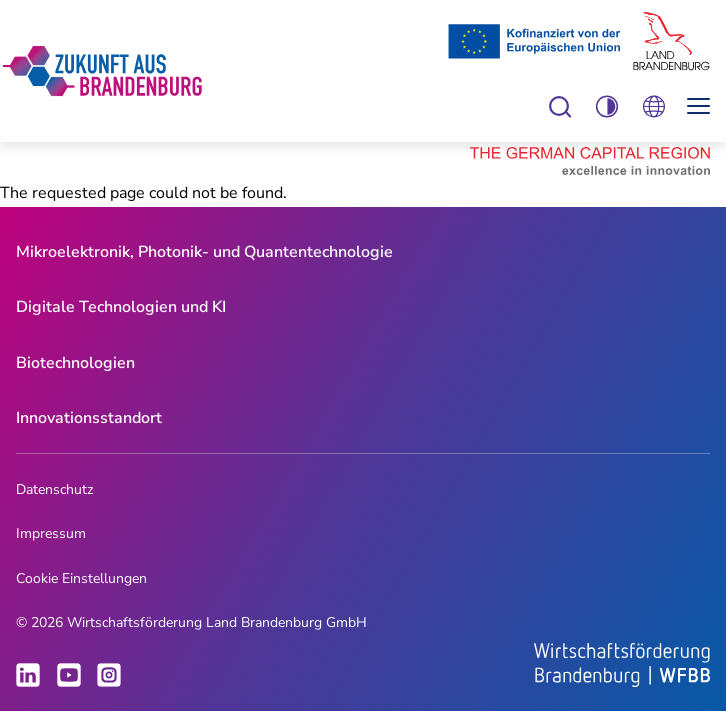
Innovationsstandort (89, 418)
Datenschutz (54, 489)
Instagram (109, 675)
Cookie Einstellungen (81, 578)
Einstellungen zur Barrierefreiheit (560, 106)
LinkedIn (28, 675)
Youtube (69, 675)
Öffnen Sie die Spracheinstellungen (653, 106)
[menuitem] (204, 252)
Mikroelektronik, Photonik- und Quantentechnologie (204, 252)
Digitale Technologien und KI (121, 307)
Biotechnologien (75, 363)
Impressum (51, 533)
